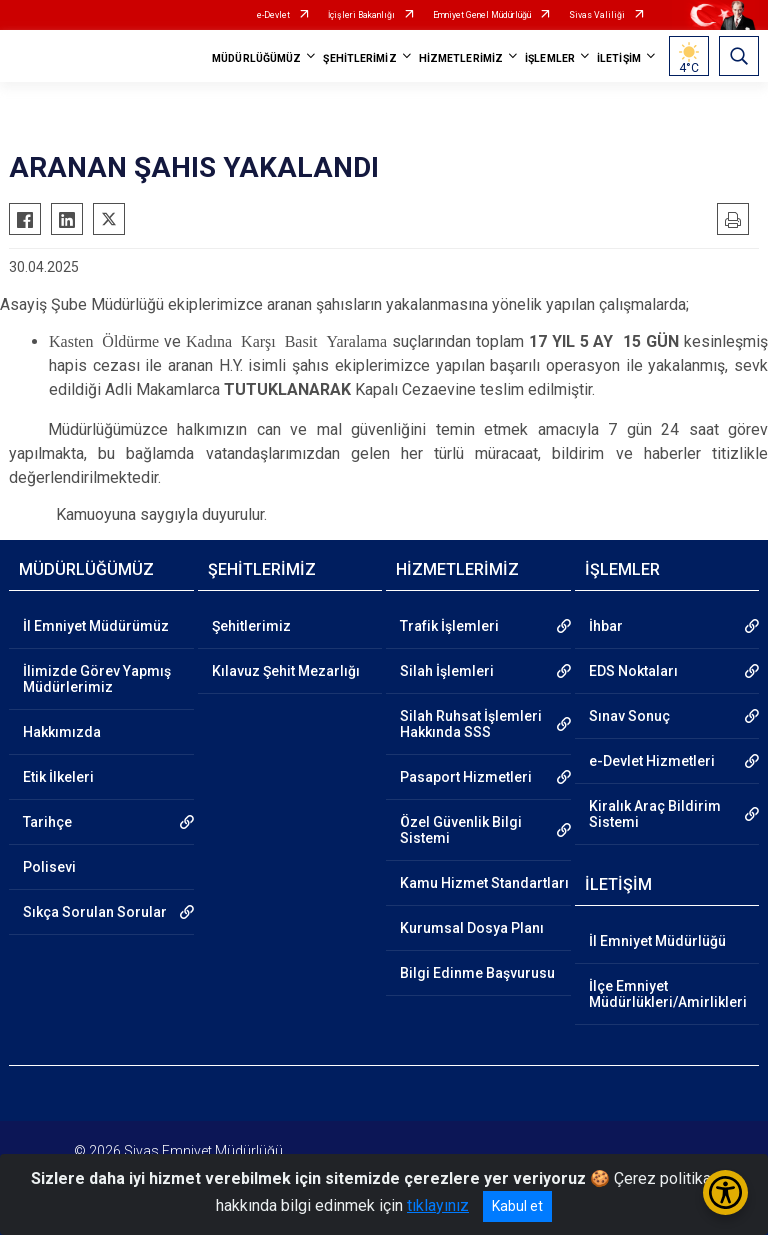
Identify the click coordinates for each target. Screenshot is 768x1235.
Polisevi (49, 867)
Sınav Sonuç (629, 716)
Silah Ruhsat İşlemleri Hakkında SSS (471, 724)
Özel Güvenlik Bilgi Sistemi (461, 830)
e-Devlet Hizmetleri (652, 761)
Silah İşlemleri (447, 671)
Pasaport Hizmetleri (466, 777)
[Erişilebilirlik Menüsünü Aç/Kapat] (725, 1192)
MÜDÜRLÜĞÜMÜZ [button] (256, 58)
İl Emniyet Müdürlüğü (657, 941)
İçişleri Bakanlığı (361, 15)
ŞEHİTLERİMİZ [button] (359, 58)
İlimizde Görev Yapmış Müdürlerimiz (97, 679)
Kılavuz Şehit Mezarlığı (286, 671)
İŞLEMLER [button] (550, 58)
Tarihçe (47, 822)
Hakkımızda (62, 732)
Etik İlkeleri (58, 777)
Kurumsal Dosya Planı (472, 928)
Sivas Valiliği (597, 15)
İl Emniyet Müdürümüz (96, 626)
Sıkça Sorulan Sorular (95, 912)
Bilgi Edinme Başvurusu (477, 973)
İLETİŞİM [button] (619, 58)
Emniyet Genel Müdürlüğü (482, 15)
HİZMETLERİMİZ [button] (461, 58)
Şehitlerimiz (251, 626)
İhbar (606, 626)
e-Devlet (273, 15)
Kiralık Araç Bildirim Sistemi (655, 814)
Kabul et (517, 1206)
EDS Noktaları (633, 671)
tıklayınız (438, 1205)
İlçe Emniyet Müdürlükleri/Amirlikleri (668, 994)
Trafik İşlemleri (449, 626)
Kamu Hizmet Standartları (484, 883)
